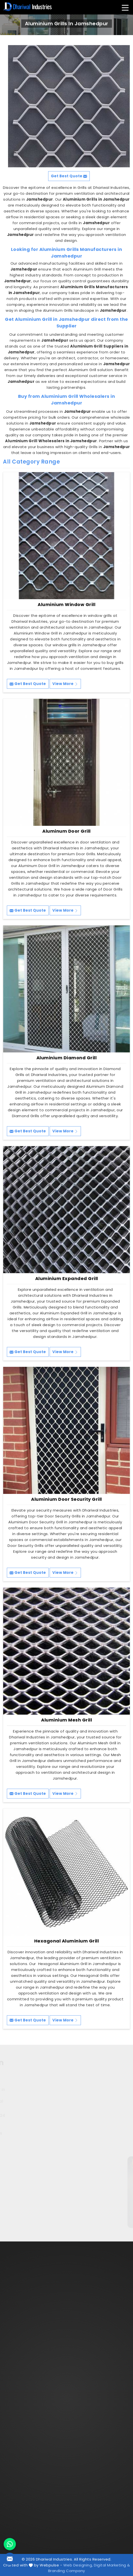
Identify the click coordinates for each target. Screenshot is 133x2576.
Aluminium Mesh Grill (66, 1720)
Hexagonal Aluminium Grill (66, 1941)
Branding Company (66, 2570)
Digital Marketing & (112, 2565)
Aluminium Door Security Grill (66, 1499)
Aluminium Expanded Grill (66, 1279)
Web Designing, (78, 2565)
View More (65, 683)
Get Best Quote (28, 683)
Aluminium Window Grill (66, 605)
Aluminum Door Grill (66, 831)
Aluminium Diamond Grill (66, 1058)
